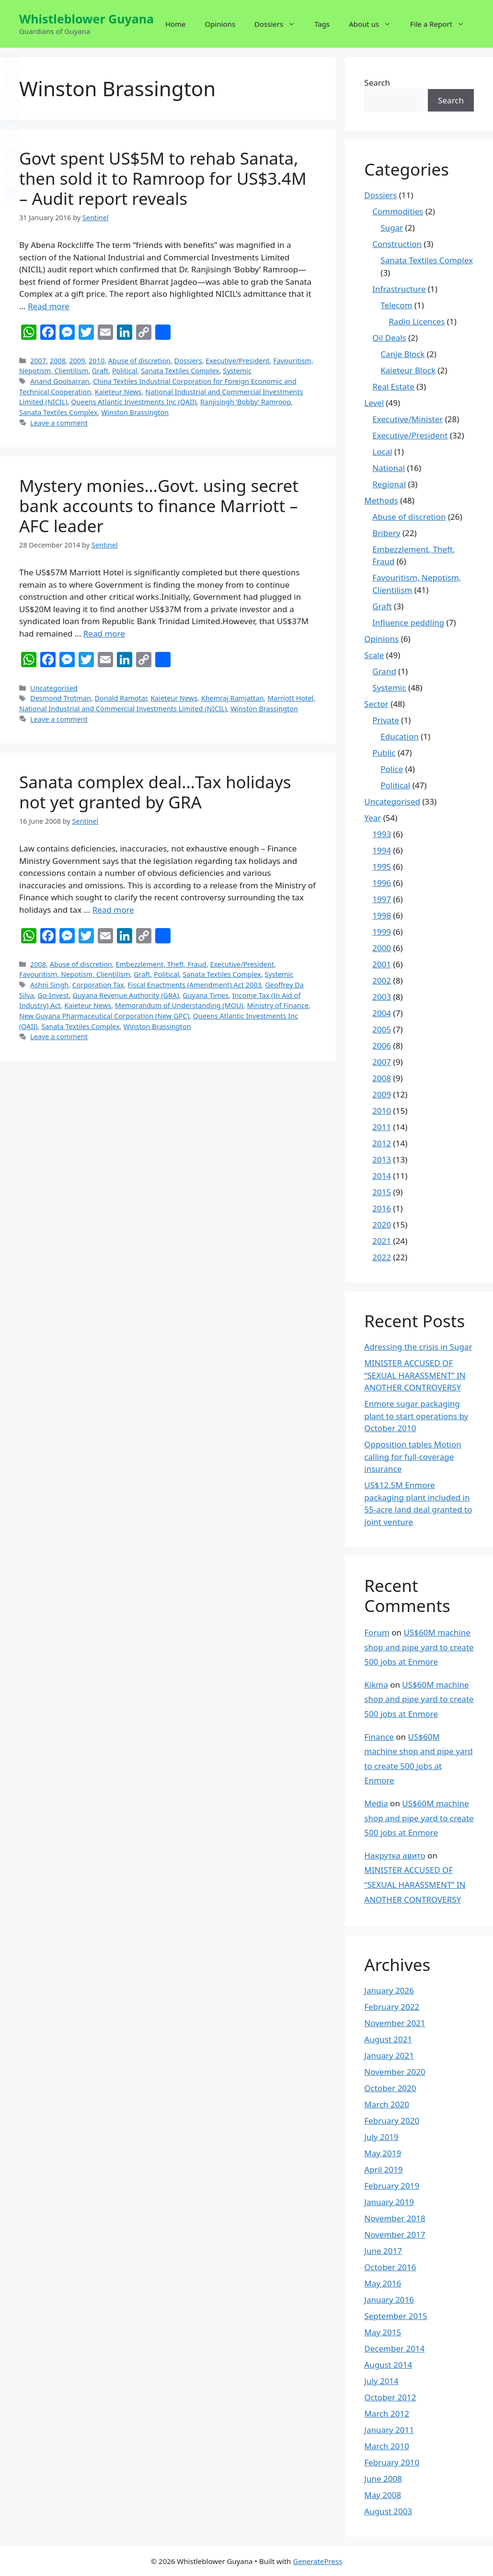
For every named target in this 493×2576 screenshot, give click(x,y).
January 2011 (389, 2429)
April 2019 (383, 2169)
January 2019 (389, 2201)
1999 (381, 931)
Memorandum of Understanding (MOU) (179, 1005)
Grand (384, 671)
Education (399, 736)
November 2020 (394, 2071)
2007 (38, 360)
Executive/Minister (407, 419)
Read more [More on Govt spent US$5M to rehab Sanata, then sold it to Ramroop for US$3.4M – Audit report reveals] (48, 306)
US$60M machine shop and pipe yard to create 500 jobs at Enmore (418, 1647)
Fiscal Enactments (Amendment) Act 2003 (194, 984)
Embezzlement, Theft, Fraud (161, 964)
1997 (381, 899)
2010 (96, 360)
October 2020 (390, 2088)
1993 (381, 834)
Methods (381, 500)
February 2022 (391, 2006)
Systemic (237, 370)
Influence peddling (408, 622)
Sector (376, 703)
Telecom (396, 305)
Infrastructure (398, 288)
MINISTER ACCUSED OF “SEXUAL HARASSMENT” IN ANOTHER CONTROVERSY (414, 1375)
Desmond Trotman (60, 698)
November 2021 (394, 2022)
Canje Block (402, 353)
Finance (379, 1736)
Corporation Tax (98, 984)
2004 (381, 1013)
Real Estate (393, 386)
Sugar (391, 227)
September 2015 (395, 2315)
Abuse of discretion (139, 360)
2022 (381, 1257)
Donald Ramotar (121, 698)
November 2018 (394, 2218)
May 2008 (382, 2494)
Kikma (376, 1684)
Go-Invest (53, 995)
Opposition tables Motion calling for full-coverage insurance (412, 1456)
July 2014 (381, 2380)
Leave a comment (59, 422)
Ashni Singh (49, 984)
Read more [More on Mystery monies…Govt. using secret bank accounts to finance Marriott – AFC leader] (104, 633)
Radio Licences (417, 321)
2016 (381, 1208)
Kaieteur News (118, 391)
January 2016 (389, 2299)
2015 (381, 1192)
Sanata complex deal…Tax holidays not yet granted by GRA (155, 792)
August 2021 (388, 2039)
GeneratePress (317, 2561)
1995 (381, 866)
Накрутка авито (394, 1855)
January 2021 (389, 2055)
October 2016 (390, 2267)
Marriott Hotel (290, 698)
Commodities (397, 211)
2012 (381, 1143)
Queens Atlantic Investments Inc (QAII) (133, 401)
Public (383, 752)
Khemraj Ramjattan (232, 698)
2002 (381, 980)
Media (376, 1803)
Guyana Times (206, 995)
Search (377, 82)
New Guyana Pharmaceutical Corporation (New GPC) (104, 1015)
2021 (381, 1240)
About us (375, 24)
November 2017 (394, 2234)
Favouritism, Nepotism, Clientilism (74, 974)
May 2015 (382, 2332)
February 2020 (391, 2120)
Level (374, 402)
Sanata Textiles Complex (180, 370)
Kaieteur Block (408, 370)
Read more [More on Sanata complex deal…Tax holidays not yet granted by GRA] (113, 909)
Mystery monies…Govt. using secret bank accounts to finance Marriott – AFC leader (158, 505)
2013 (381, 1159)
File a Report (442, 24)
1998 (381, 915)
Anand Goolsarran (59, 381)
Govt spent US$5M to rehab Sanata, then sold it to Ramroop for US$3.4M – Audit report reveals (163, 178)
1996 (381, 882)
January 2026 (389, 1990)
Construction (397, 243)
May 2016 (382, 2283)
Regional (389, 484)
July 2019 (381, 2136)
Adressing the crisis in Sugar (418, 1346)
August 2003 (388, 2511)
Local (382, 451)
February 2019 (391, 2185)
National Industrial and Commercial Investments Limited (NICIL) (123, 708)
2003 (381, 996)
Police (391, 768)
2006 (381, 1045)
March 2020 (386, 2104)
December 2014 (394, 2348)
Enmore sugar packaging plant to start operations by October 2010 (416, 1416)
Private (385, 720)
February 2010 (391, 2462)
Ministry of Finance (277, 1005)
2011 (381, 1126)
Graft (100, 370)
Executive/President (238, 360)
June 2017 (383, 2250)
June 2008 (383, 2478)
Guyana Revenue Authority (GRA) (125, 995)
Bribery (386, 532)
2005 (381, 1029)
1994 (381, 850)
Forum (377, 1632)
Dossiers (279, 24)
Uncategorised (54, 688)
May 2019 (382, 2153)
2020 (381, 1224)
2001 (381, 964)
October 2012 (390, 2397)
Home (175, 24)
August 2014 (388, 2364)
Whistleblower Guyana (86, 19)
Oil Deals (389, 337)
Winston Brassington (135, 412)
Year (372, 817)
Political (125, 370)
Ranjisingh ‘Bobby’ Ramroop (245, 401)
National (388, 467)
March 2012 (386, 2413)
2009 (77, 360)
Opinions (220, 24)
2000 (381, 947)
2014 (381, 1175)
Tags (322, 24)
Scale (374, 655)
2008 (58, 360)
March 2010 (386, 2446)
